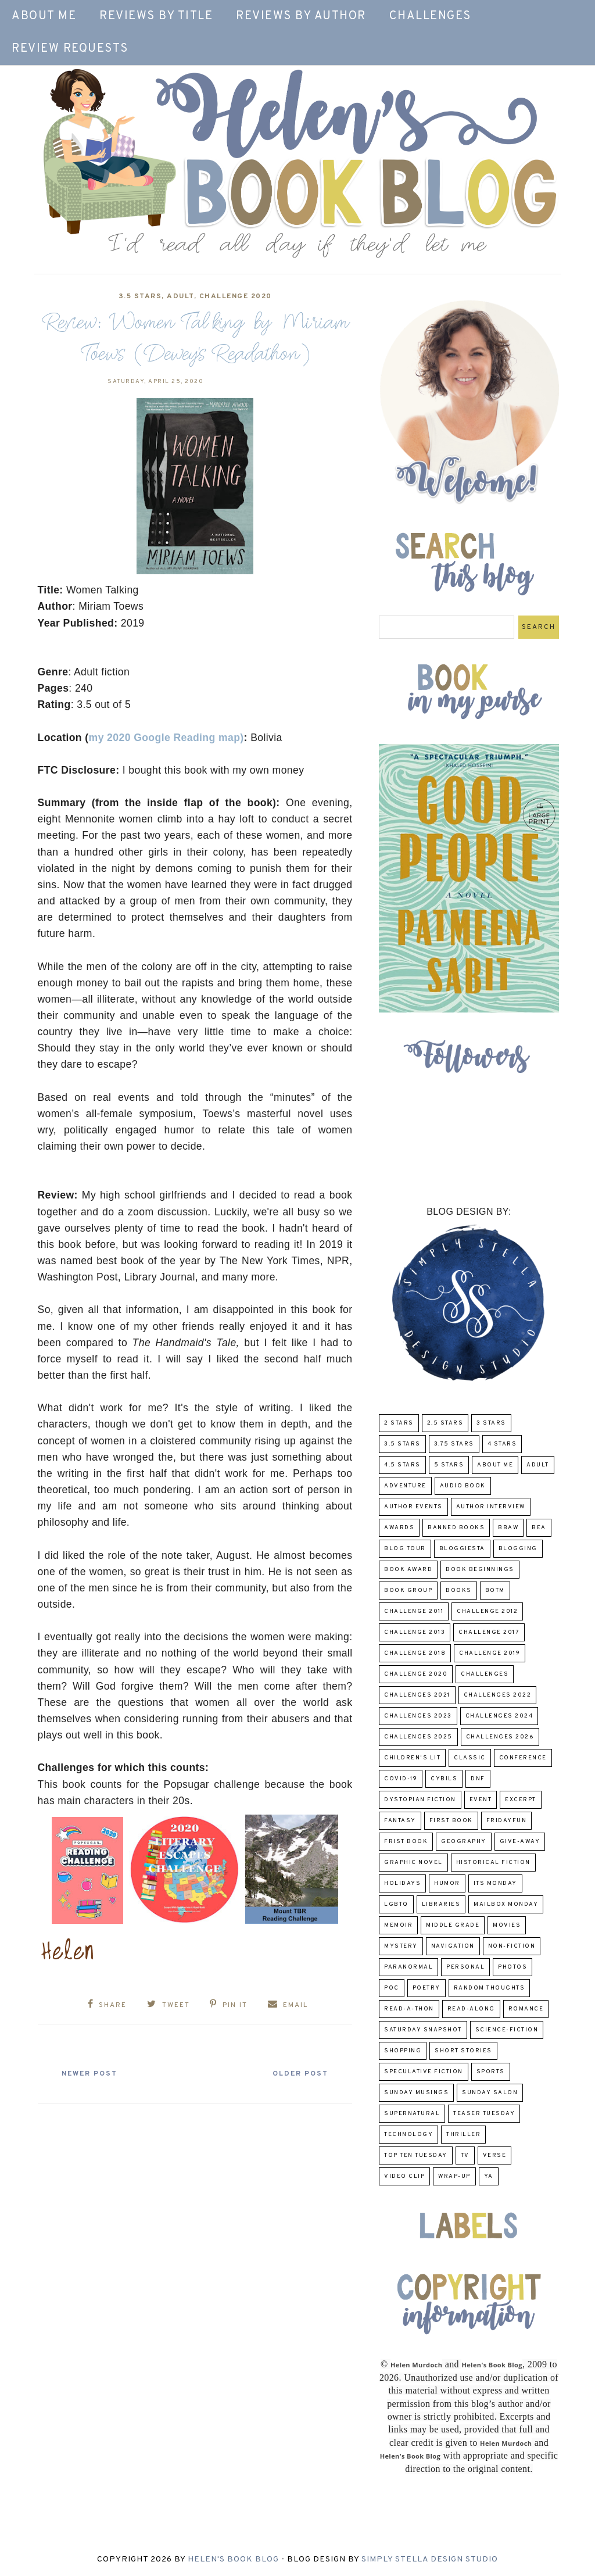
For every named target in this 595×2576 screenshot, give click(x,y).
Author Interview (490, 1507)
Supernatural (412, 2113)
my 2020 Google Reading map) (166, 737)
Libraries (441, 1904)
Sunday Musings (416, 2092)
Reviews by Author (301, 16)
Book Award (408, 1569)
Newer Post (93, 2072)
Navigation (453, 1946)
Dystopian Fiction (420, 1800)
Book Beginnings (480, 1569)
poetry (426, 1988)
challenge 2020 (235, 296)
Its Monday (495, 1883)
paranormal (408, 1967)
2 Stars (399, 1423)
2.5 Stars (445, 1423)
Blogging (518, 1548)
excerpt (520, 1800)
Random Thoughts (489, 1988)
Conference (523, 1758)
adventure (405, 1486)
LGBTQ (396, 1904)
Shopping (402, 2051)
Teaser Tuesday (484, 2113)
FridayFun (506, 1820)
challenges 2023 (418, 1716)
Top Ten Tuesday (415, 2155)
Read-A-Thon (409, 2009)
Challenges (430, 16)
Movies (507, 1925)
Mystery (401, 1946)
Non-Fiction (512, 1946)
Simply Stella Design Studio (429, 2559)
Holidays (402, 1883)
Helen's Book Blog (233, 2559)
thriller (463, 2134)
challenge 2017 (488, 1632)
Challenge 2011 (413, 1611)
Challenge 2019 (489, 1653)
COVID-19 (400, 1779)
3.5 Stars (140, 296)
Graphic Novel (413, 1862)
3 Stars (491, 1423)
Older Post (296, 2072)
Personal (465, 1967)
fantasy (400, 1820)
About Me (44, 16)
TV (465, 2155)
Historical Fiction (493, 1862)
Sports (490, 2072)
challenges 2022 (498, 1695)
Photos (512, 1967)
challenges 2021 (417, 1695)
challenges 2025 (418, 1737)
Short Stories (463, 2051)
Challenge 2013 (414, 1632)
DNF (478, 1779)
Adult (180, 296)
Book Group (408, 1590)
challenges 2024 (499, 1716)
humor (447, 1883)
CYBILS (444, 1779)
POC (391, 1988)
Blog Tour (405, 1548)
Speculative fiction (423, 2072)
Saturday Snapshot (423, 2030)
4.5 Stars (402, 1465)
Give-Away (520, 1841)
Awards (399, 1528)
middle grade (452, 1925)
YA (488, 2176)
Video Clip (404, 2176)
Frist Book (406, 1841)
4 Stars (502, 1444)
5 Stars (449, 1465)
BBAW (508, 1528)
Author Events (413, 1507)
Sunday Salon (490, 2092)
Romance (526, 2009)
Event (480, 1800)
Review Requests (70, 48)
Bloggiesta (462, 1548)
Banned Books (456, 1528)
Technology (408, 2134)
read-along (471, 2009)
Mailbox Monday (506, 1904)
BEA (539, 1528)
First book (451, 1820)
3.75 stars (454, 1444)
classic (470, 1758)
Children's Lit (412, 1758)
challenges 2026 (500, 1737)
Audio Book (463, 1486)
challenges (484, 1674)
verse (495, 2155)
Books (459, 1590)
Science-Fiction (507, 2030)
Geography (463, 1841)
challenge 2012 (487, 1611)
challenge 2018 (415, 1653)
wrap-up (454, 2176)
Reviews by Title (156, 16)
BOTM (495, 1590)
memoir (398, 1925)
